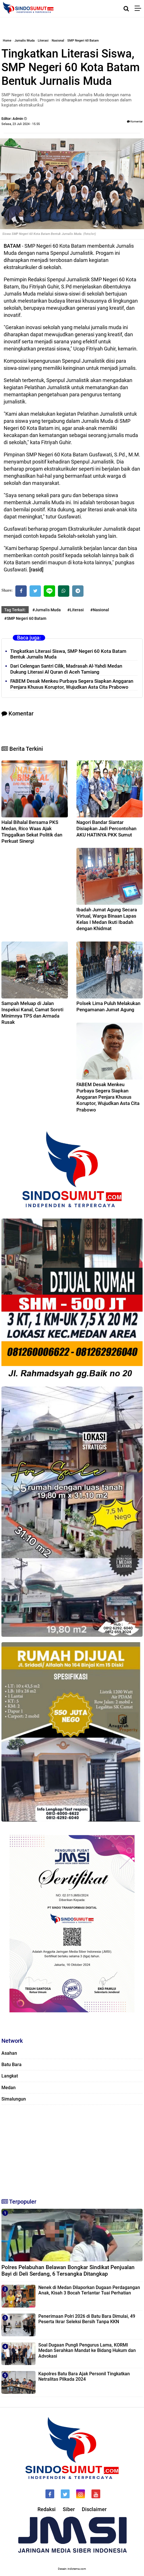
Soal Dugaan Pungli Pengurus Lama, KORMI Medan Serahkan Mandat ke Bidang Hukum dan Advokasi (87, 2350)
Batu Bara (11, 2064)
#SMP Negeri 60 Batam (25, 618)
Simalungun (13, 2099)
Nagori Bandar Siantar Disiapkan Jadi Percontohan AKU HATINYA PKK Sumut (106, 828)
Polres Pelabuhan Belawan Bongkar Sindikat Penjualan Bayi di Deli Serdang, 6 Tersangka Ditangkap (68, 2270)
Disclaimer (94, 2509)
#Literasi (75, 610)
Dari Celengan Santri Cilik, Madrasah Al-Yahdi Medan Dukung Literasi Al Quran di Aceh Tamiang (66, 669)
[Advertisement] (72, 2149)
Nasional (58, 40)
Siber (69, 2509)
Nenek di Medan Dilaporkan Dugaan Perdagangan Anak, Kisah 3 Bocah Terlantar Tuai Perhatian (89, 2290)
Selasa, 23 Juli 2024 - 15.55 (20, 124)
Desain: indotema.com (72, 2568)
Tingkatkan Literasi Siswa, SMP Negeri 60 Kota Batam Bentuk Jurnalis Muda (68, 654)
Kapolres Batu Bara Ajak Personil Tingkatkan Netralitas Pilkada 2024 (84, 2376)
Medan (8, 2087)
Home (7, 40)
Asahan (9, 2053)
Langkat (9, 2076)
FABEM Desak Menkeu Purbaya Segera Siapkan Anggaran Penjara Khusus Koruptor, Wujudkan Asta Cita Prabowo (71, 684)
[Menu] (139, 8)
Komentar (135, 121)
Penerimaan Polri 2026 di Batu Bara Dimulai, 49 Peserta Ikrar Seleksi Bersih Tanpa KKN (86, 2319)
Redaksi (46, 2509)
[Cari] (126, 8)
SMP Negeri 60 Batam (83, 40)
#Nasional (99, 610)
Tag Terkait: (15, 610)
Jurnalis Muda (24, 40)
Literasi (43, 40)
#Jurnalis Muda (46, 610)
